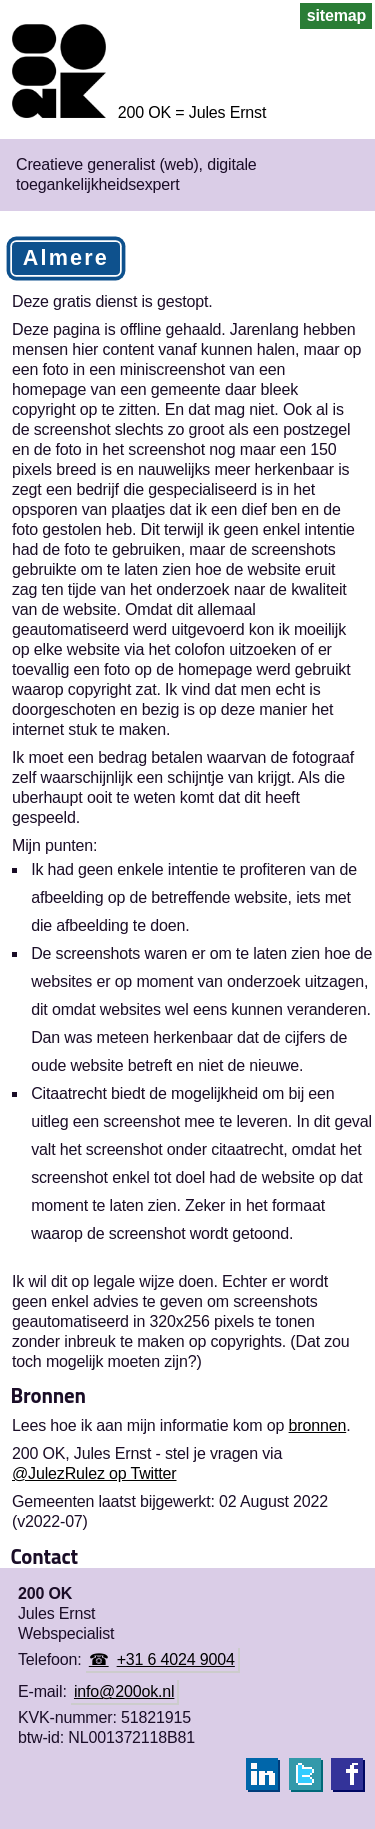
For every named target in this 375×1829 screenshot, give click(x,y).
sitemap (336, 15)
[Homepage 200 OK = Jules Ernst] (133, 112)
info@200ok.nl (124, 1691)
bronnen (318, 1425)
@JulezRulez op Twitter (94, 1473)
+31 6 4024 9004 (176, 1659)
